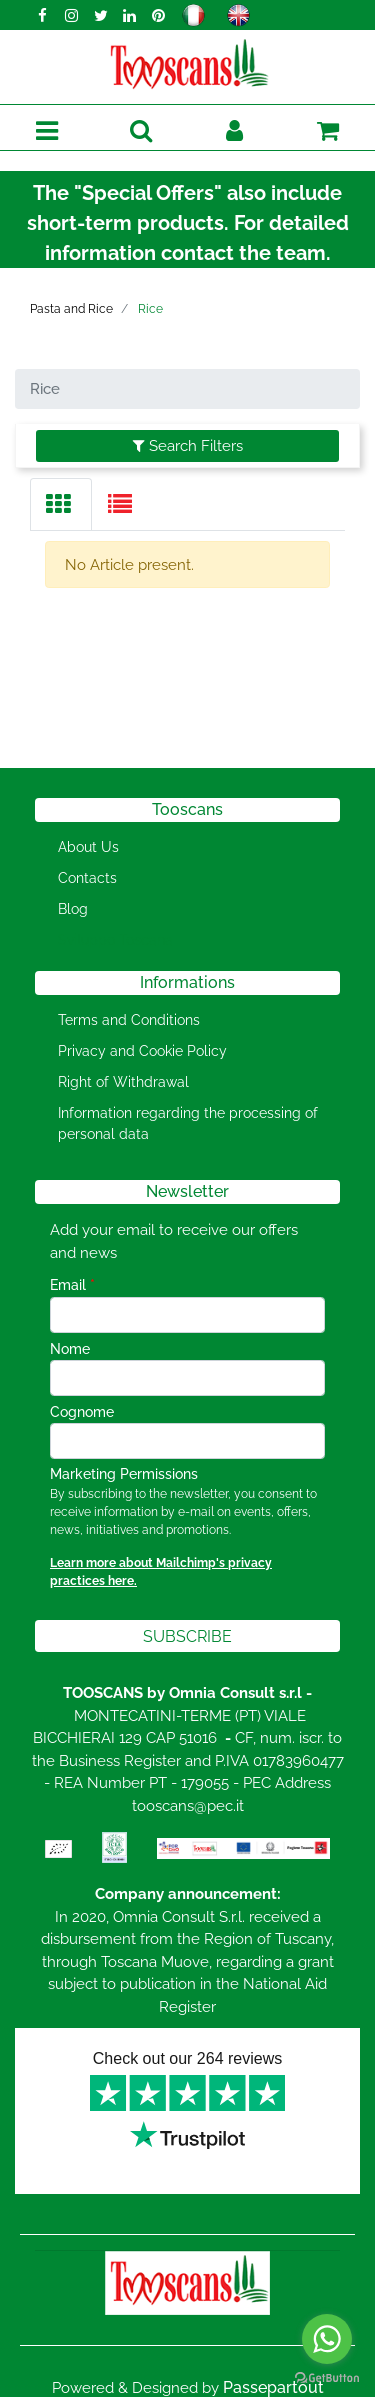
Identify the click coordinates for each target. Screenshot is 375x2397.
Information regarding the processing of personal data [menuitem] (188, 1123)
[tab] (61, 504)
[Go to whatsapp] (327, 2339)
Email (72, 1285)
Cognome (82, 1412)
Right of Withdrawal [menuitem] (123, 1082)
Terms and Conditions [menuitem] (129, 1020)
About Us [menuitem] (88, 847)
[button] (187, 1636)
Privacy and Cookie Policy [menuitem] (142, 1051)
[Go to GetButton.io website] (327, 2377)
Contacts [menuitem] (87, 878)
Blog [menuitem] (73, 909)
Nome (70, 1349)
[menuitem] (111, 940)
